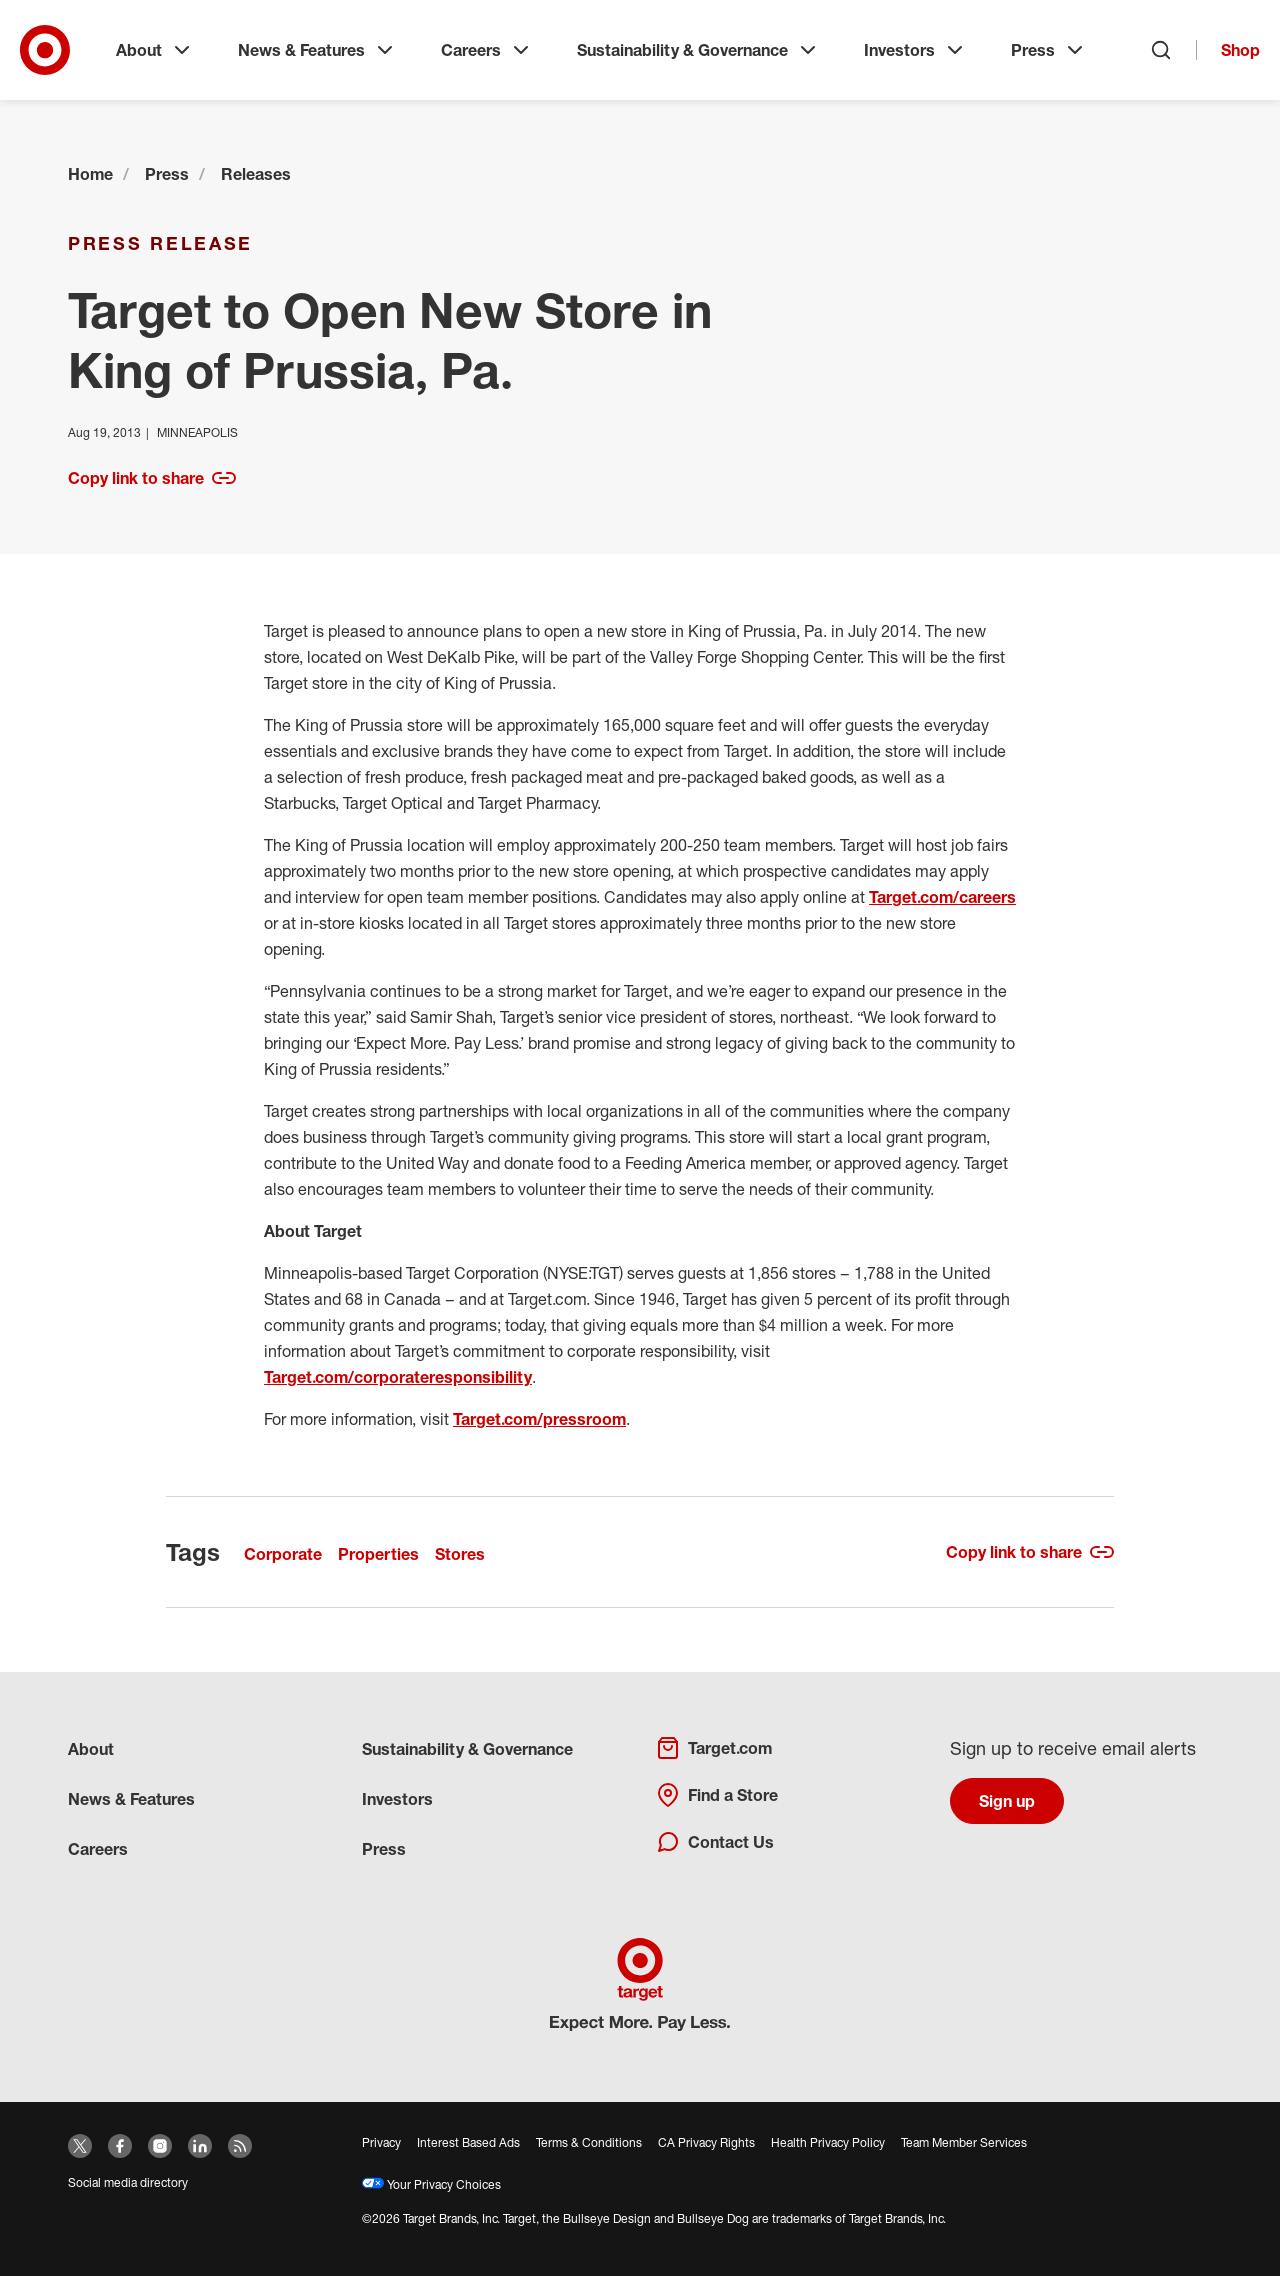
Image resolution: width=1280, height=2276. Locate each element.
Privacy (381, 2142)
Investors (915, 50)
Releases (256, 174)
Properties (378, 1554)
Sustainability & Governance (698, 50)
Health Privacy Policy (828, 2142)
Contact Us (715, 1842)
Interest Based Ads (468, 2142)
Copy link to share (152, 478)
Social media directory (128, 2182)
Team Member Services (964, 2142)
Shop (1240, 50)
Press (1049, 50)
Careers (487, 50)
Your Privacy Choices (431, 2184)
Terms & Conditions (589, 2142)
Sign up (1007, 1801)
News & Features (317, 50)
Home (90, 174)
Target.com (714, 1748)
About (155, 50)
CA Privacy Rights (706, 2142)
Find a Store (717, 1795)
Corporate (283, 1554)
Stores (460, 1554)
